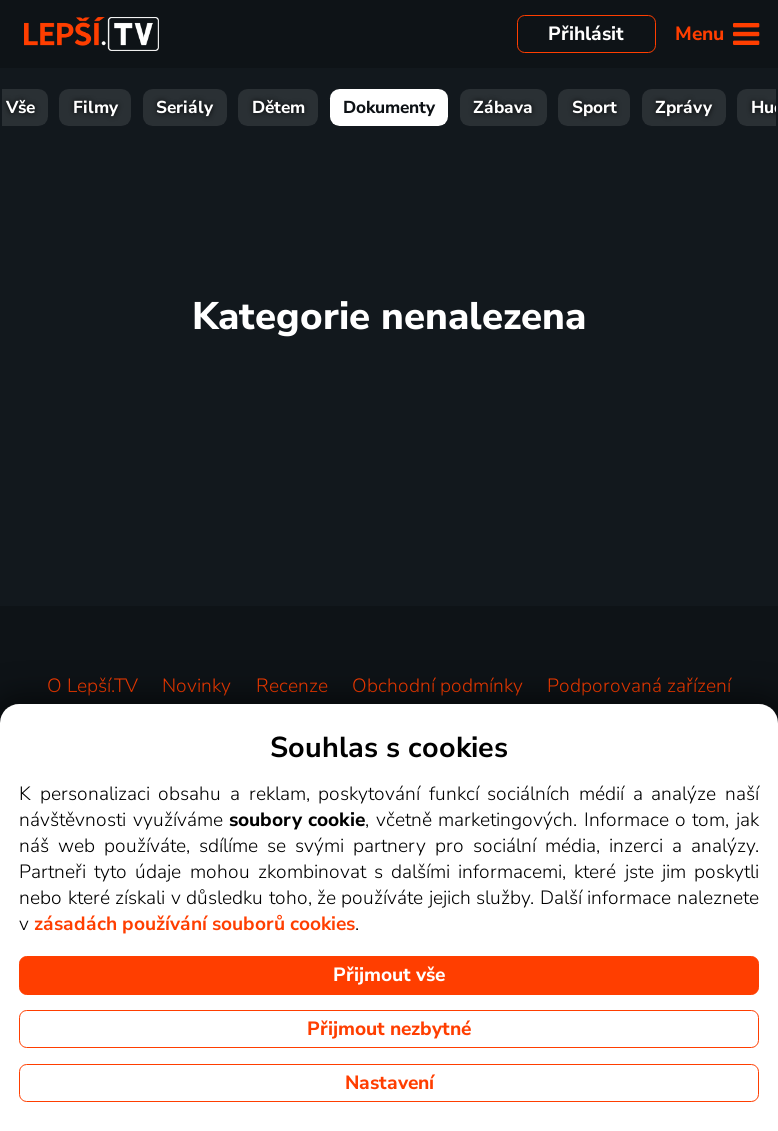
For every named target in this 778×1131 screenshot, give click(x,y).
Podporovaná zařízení (639, 686)
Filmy (124, 107)
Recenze (292, 686)
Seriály (213, 107)
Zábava (532, 107)
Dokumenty (418, 107)
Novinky (196, 686)
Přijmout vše (389, 975)
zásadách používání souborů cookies (194, 924)
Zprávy (712, 107)
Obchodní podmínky (437, 686)
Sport (623, 107)
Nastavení (389, 1083)
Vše (49, 107)
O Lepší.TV (92, 686)
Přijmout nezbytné (389, 1029)
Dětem (307, 107)
